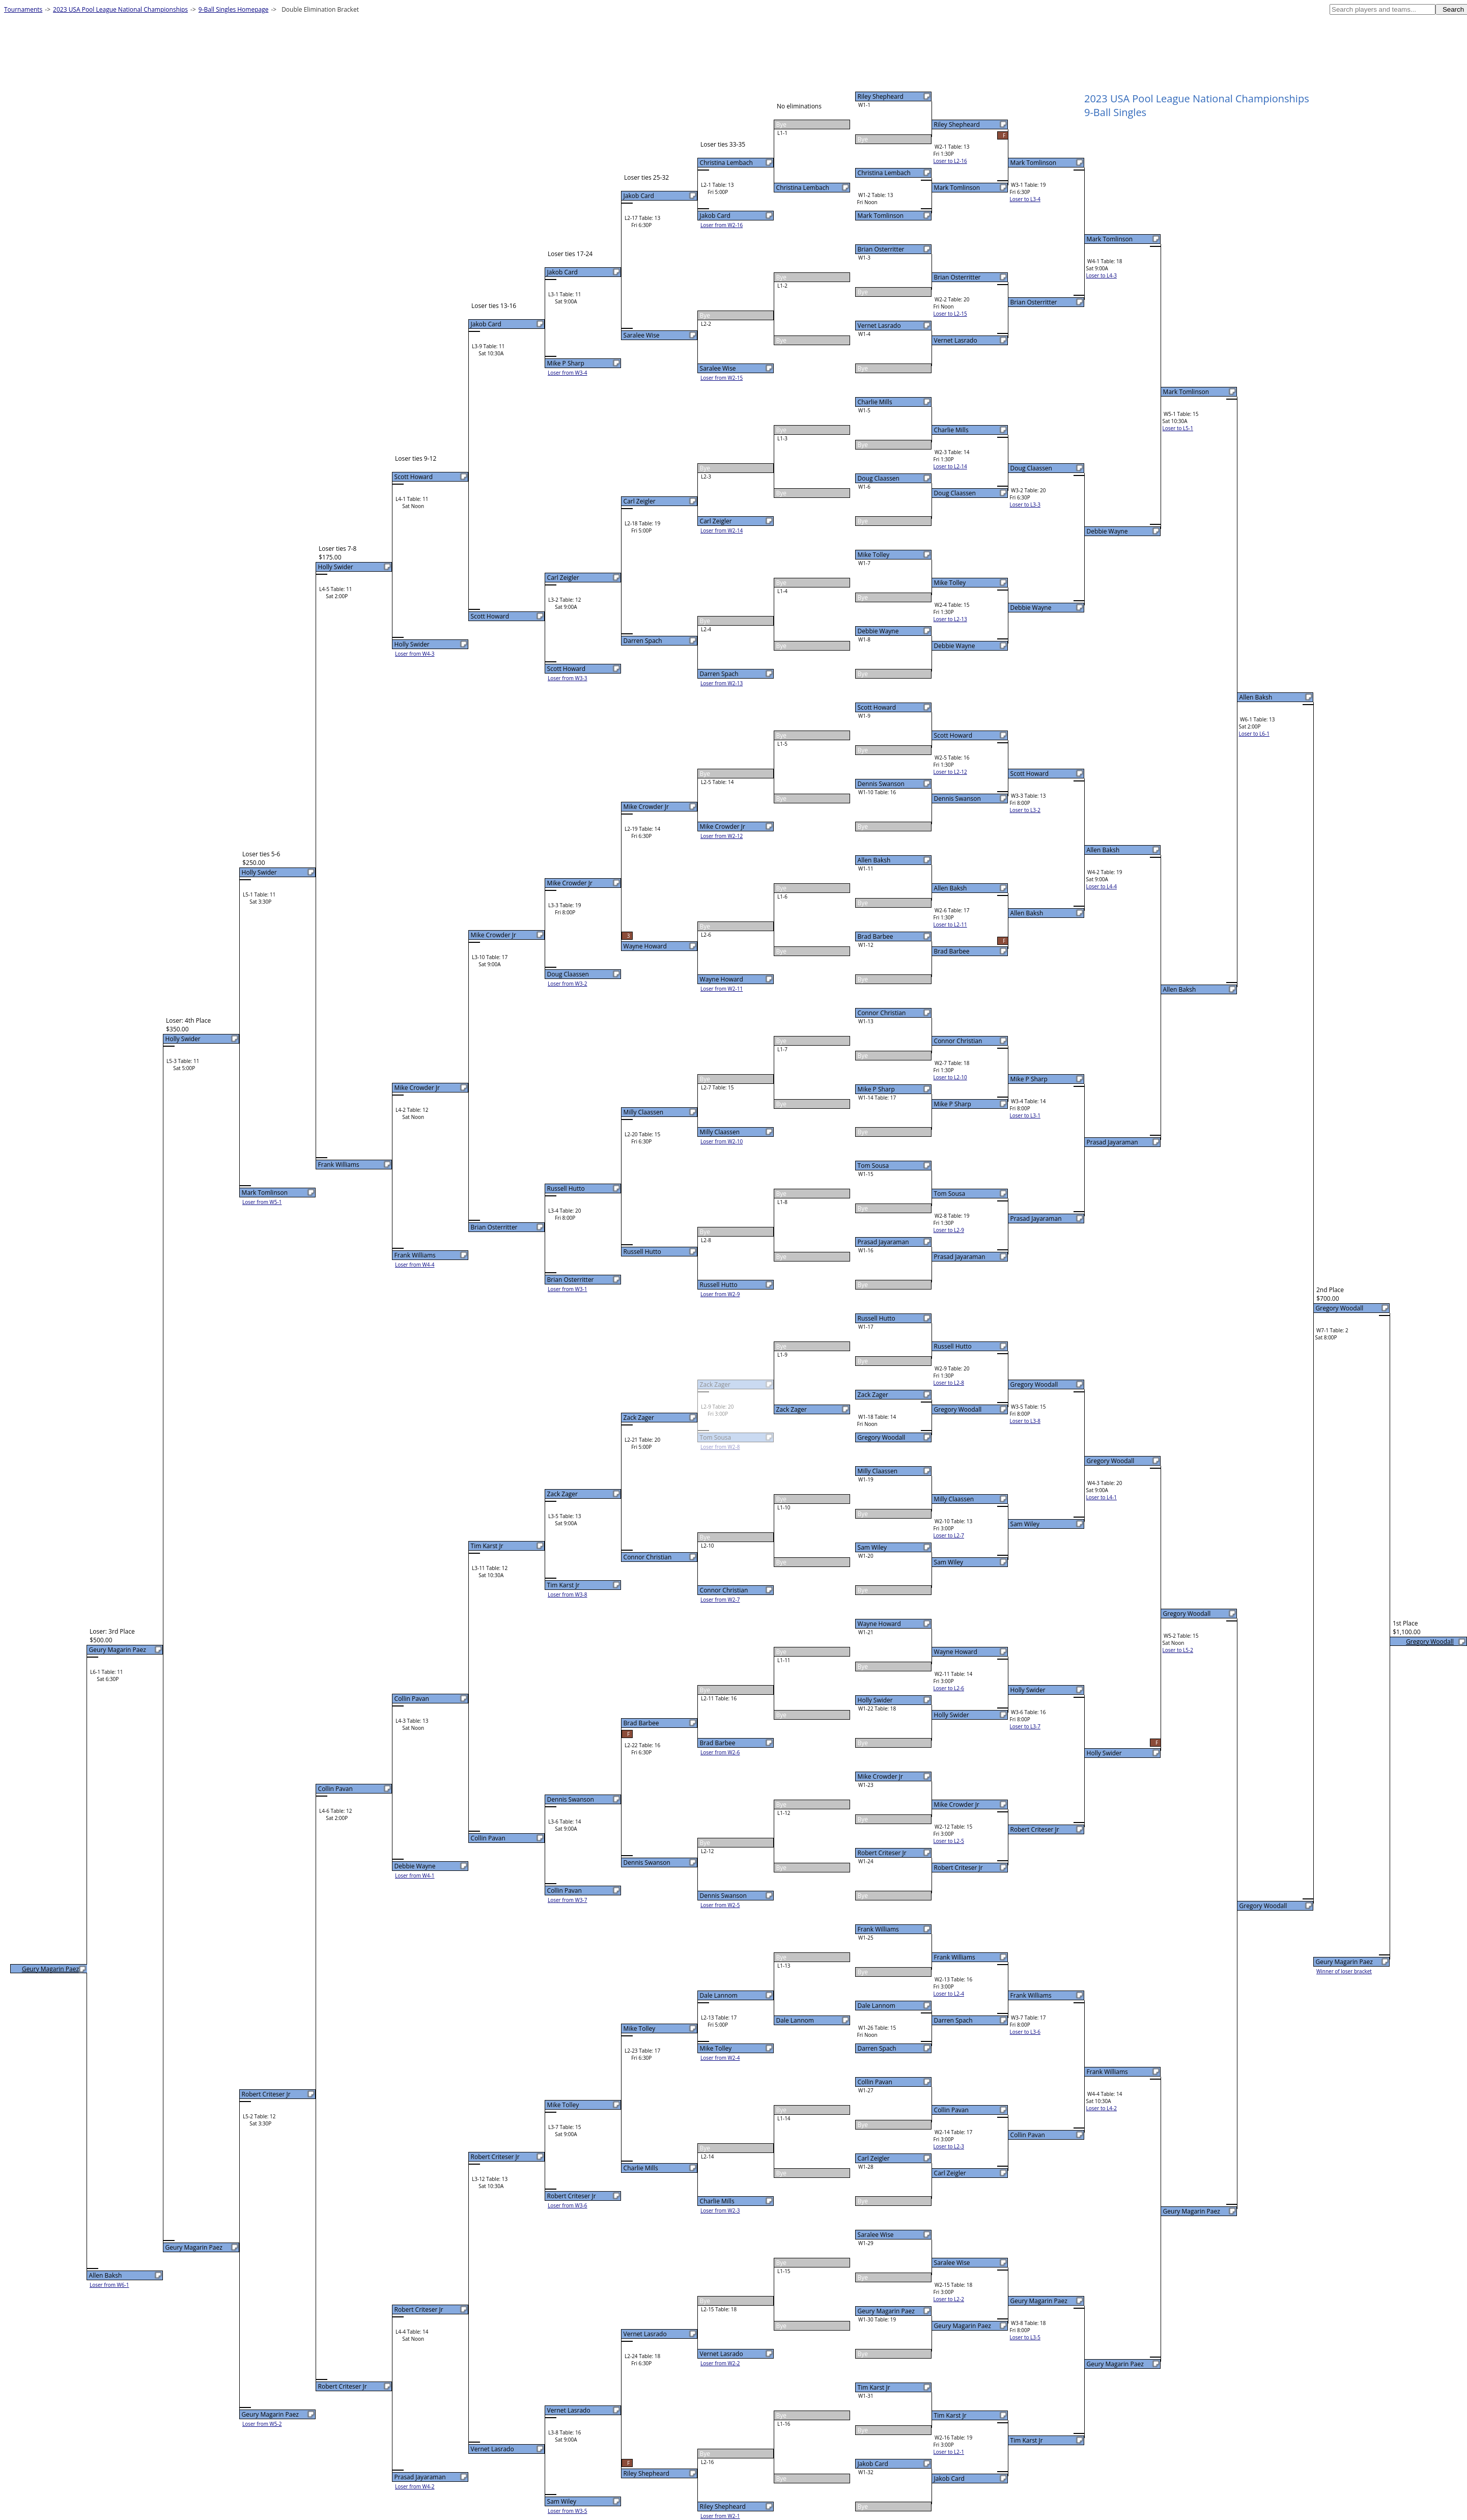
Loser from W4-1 (415, 1875)
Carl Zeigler (874, 2158)
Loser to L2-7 (949, 1535)
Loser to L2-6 (949, 1688)
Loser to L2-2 (949, 2299)
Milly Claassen (877, 1471)
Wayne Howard (879, 1623)
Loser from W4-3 (415, 653)
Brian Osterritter (881, 249)
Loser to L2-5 (949, 1840)
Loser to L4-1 (1101, 1497)
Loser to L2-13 (950, 619)
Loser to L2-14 (950, 466)
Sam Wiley (872, 1547)
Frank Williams (878, 1929)
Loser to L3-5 (1025, 2337)
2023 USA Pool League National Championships (120, 9)
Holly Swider (875, 1700)
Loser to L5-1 (1178, 428)
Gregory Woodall (882, 1437)
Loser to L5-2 (1178, 1650)
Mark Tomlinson (881, 215)
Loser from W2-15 (721, 377)
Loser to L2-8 (949, 1382)
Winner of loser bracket (1344, 1971)
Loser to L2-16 (950, 160)
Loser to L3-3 (1025, 504)
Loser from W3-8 (567, 1594)
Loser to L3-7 (1025, 1726)
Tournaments (23, 9)
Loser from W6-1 (109, 2284)
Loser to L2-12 (950, 771)
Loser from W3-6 (567, 2205)
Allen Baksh (874, 860)
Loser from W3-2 (567, 983)
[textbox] (1382, 9)
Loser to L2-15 (950, 313)
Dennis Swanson (881, 783)
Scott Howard (877, 707)
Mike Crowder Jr (880, 1776)
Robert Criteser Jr (882, 1853)
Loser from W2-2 (720, 2363)
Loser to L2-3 (949, 2146)
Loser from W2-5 (720, 1905)
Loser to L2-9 (949, 1230)
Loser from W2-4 (720, 2057)
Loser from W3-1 (567, 1289)
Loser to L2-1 (949, 2451)
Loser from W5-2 (262, 2423)
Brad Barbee (875, 936)
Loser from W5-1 (262, 1202)
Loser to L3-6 (1025, 2031)
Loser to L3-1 (1025, 1115)
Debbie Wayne (878, 631)
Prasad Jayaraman (883, 1242)
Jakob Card (873, 2463)
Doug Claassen (878, 478)
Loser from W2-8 (720, 1446)
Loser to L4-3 (1101, 275)
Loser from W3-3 (567, 678)
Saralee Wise (876, 2234)
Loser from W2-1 (720, 2515)
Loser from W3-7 (567, 1899)
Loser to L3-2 (1025, 810)
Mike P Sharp (876, 1089)
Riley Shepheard (881, 96)
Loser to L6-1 (1254, 733)
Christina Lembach (884, 173)
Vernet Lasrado (879, 325)
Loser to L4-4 (1101, 886)
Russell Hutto (876, 1318)
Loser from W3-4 (567, 372)
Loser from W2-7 (720, 1599)
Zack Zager (873, 1394)
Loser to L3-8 (1025, 1420)
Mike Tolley (874, 554)
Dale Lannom (876, 2005)
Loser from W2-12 (721, 835)
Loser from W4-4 (415, 1264)
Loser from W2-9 (720, 1294)
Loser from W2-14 (721, 530)
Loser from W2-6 (720, 1752)
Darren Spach (877, 2048)
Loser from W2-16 (721, 225)
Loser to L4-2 (1101, 2108)
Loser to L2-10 (950, 1077)
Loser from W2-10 (721, 1141)
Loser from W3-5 (567, 2510)
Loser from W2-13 (721, 683)
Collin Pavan (875, 2082)
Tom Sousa (873, 1165)
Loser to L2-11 (950, 924)
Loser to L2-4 (949, 1993)
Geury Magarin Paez (886, 2311)
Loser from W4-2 (415, 2486)
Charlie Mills (875, 402)
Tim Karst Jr (874, 2387)
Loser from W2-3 (720, 2210)
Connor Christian (882, 1013)
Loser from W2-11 (721, 988)
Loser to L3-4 (1025, 199)
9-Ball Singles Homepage (234, 9)
